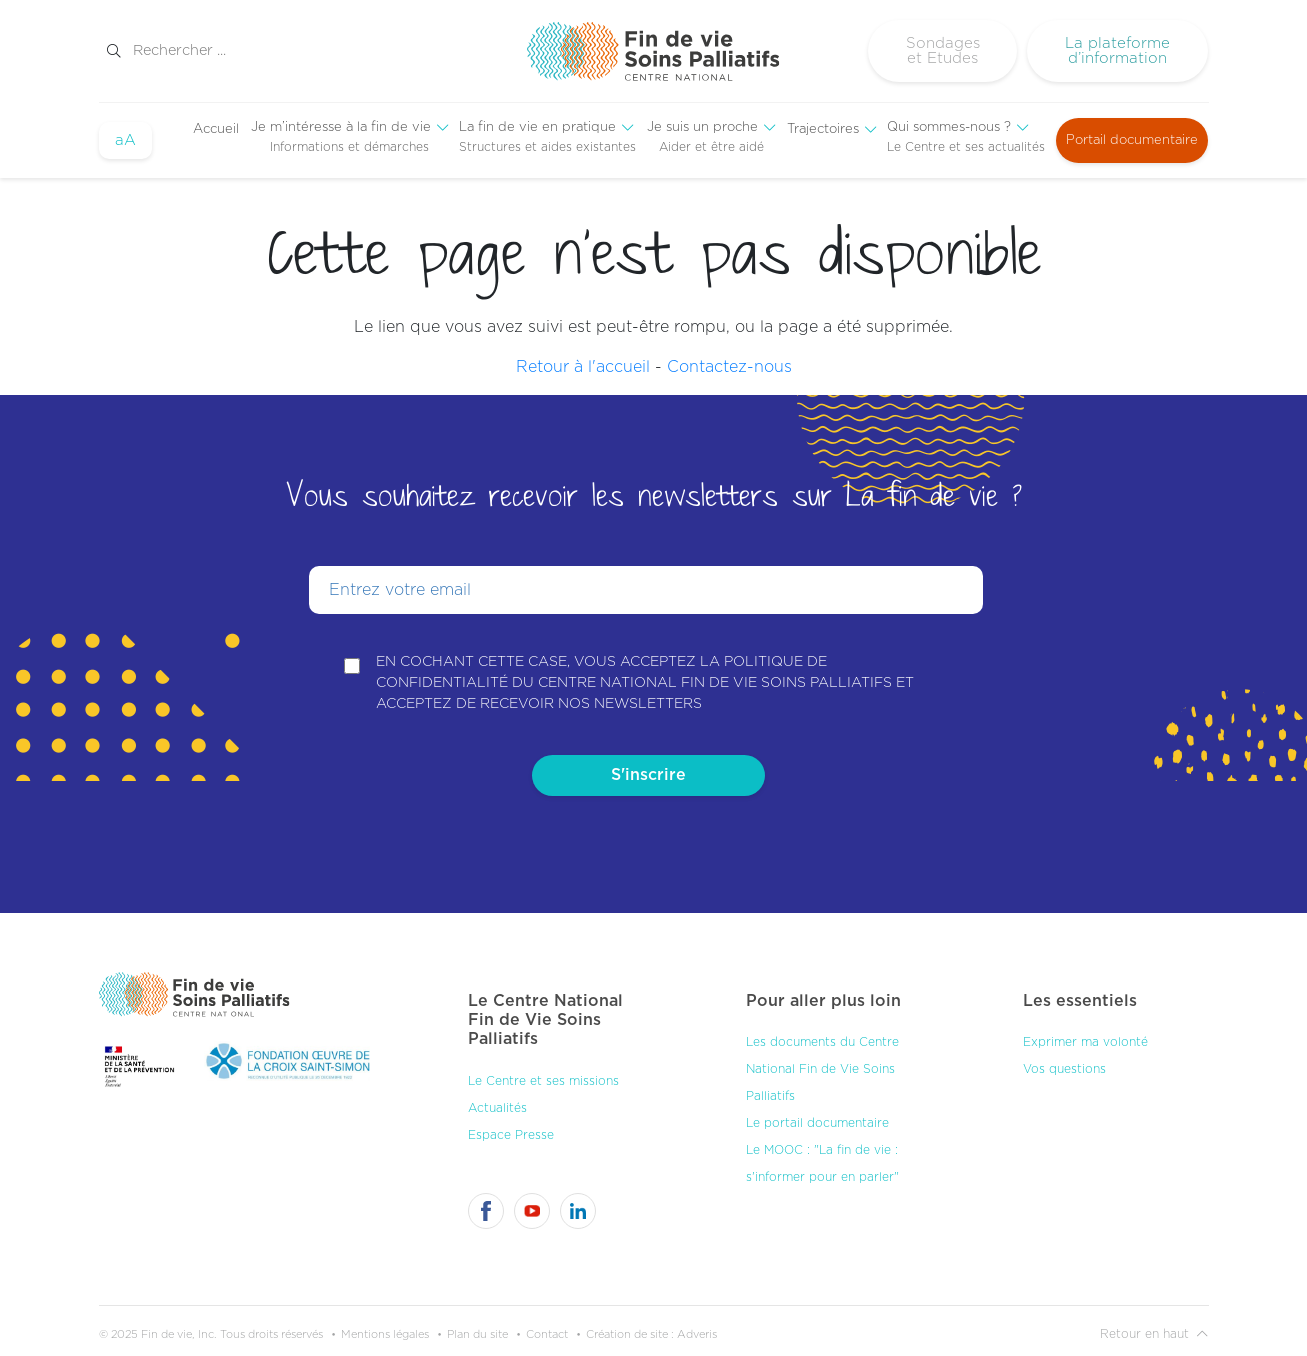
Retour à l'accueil (583, 367)
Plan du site (477, 1327)
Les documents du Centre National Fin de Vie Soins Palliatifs (822, 1063)
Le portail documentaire (817, 1117)
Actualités (497, 1101)
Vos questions (1064, 1063)
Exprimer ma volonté (1085, 1036)
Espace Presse (511, 1128)
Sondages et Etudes (943, 51)
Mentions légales (385, 1327)
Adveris (697, 1327)
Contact (547, 1327)
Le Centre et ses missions (543, 1074)
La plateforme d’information (1117, 51)
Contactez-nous (729, 367)
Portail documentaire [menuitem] (1132, 140)
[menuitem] (216, 130)
